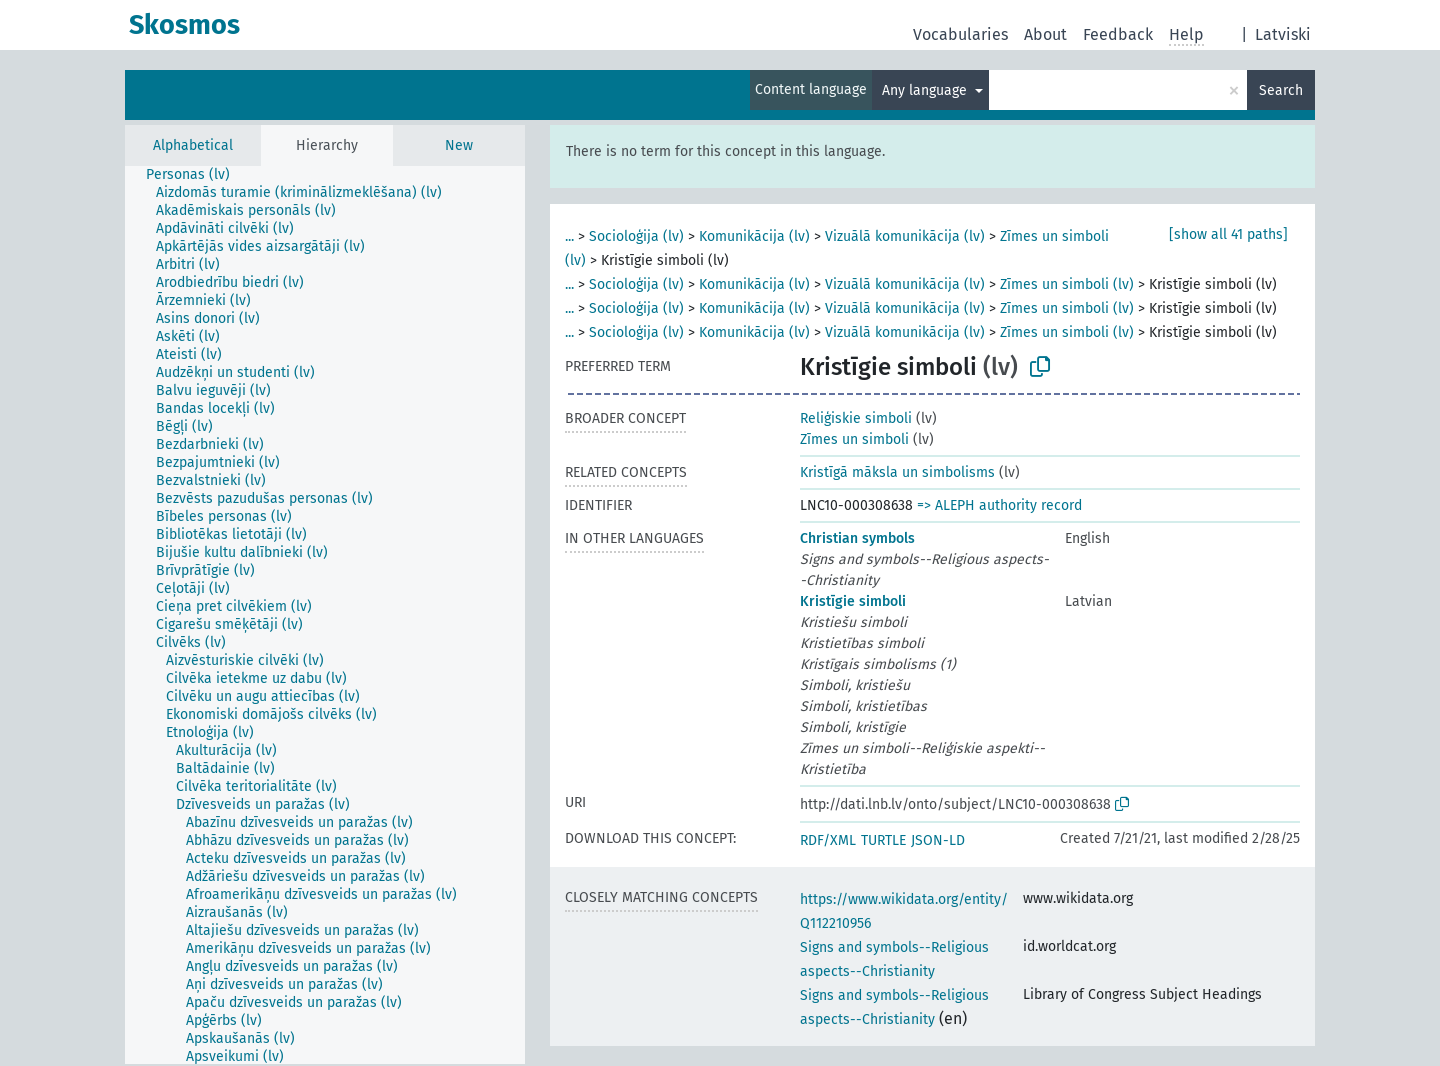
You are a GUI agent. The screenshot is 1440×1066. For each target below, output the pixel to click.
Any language (926, 90)
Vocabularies (960, 34)
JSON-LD (938, 840)
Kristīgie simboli (853, 601)
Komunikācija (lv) (754, 236)
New (459, 145)
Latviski (1283, 34)
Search (1281, 90)
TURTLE (883, 840)
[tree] (325, 615)
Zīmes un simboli (854, 439)
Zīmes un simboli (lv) (1067, 284)
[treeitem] (196, 175)
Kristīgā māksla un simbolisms (897, 472)
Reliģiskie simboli (856, 418)
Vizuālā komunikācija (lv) (905, 236)
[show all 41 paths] (1228, 234)
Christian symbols (857, 538)
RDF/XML (828, 840)
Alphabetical (193, 145)
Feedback (1118, 34)
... (569, 236)
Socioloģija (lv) (636, 236)
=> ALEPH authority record (999, 505)
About (1045, 34)
